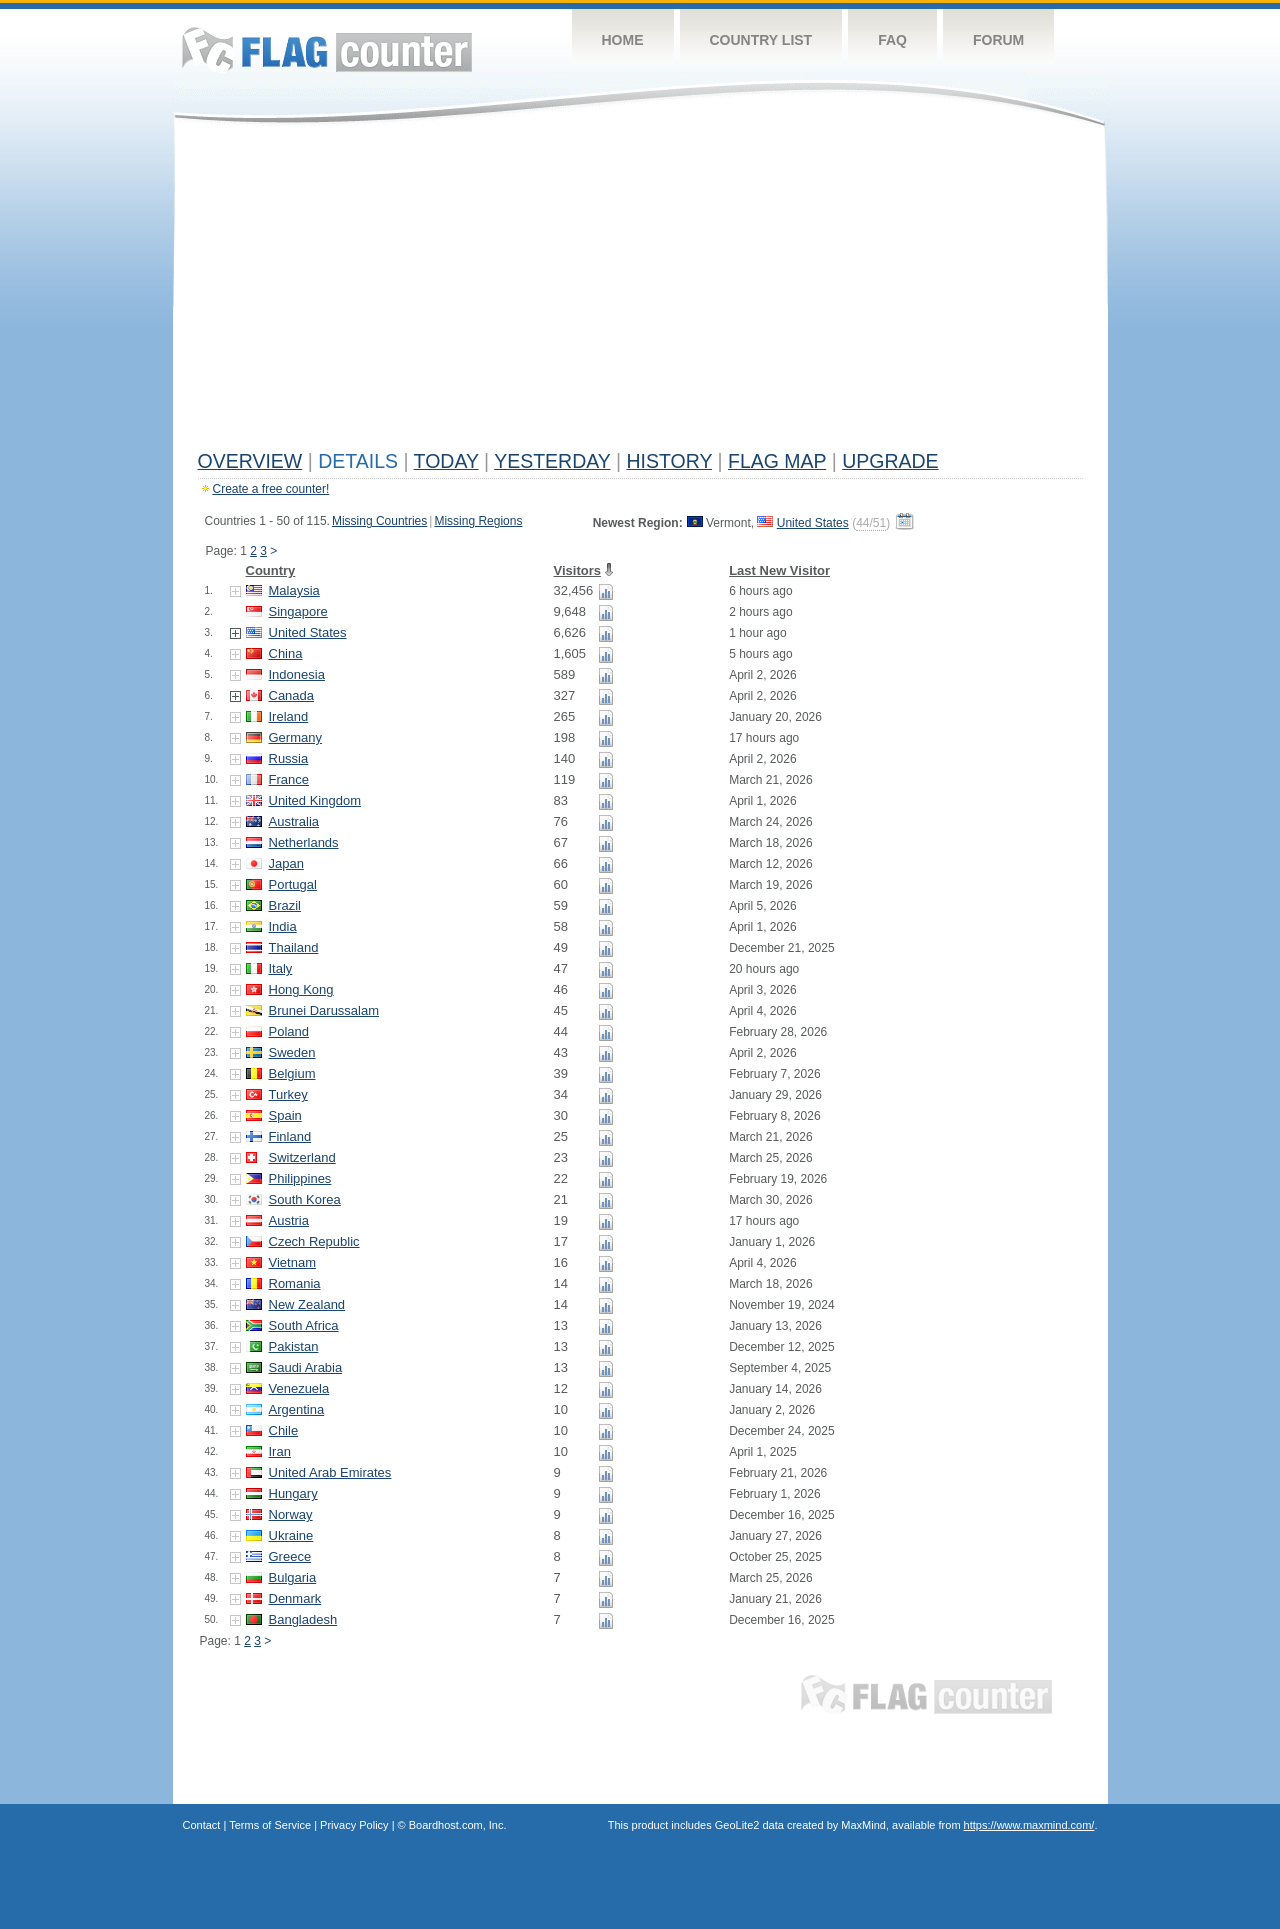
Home (623, 40)
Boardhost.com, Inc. (458, 1825)
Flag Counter (327, 49)
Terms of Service (270, 1825)
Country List (761, 40)
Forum (998, 40)
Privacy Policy (354, 1825)
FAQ (892, 40)
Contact (202, 1825)
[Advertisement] (640, 292)
